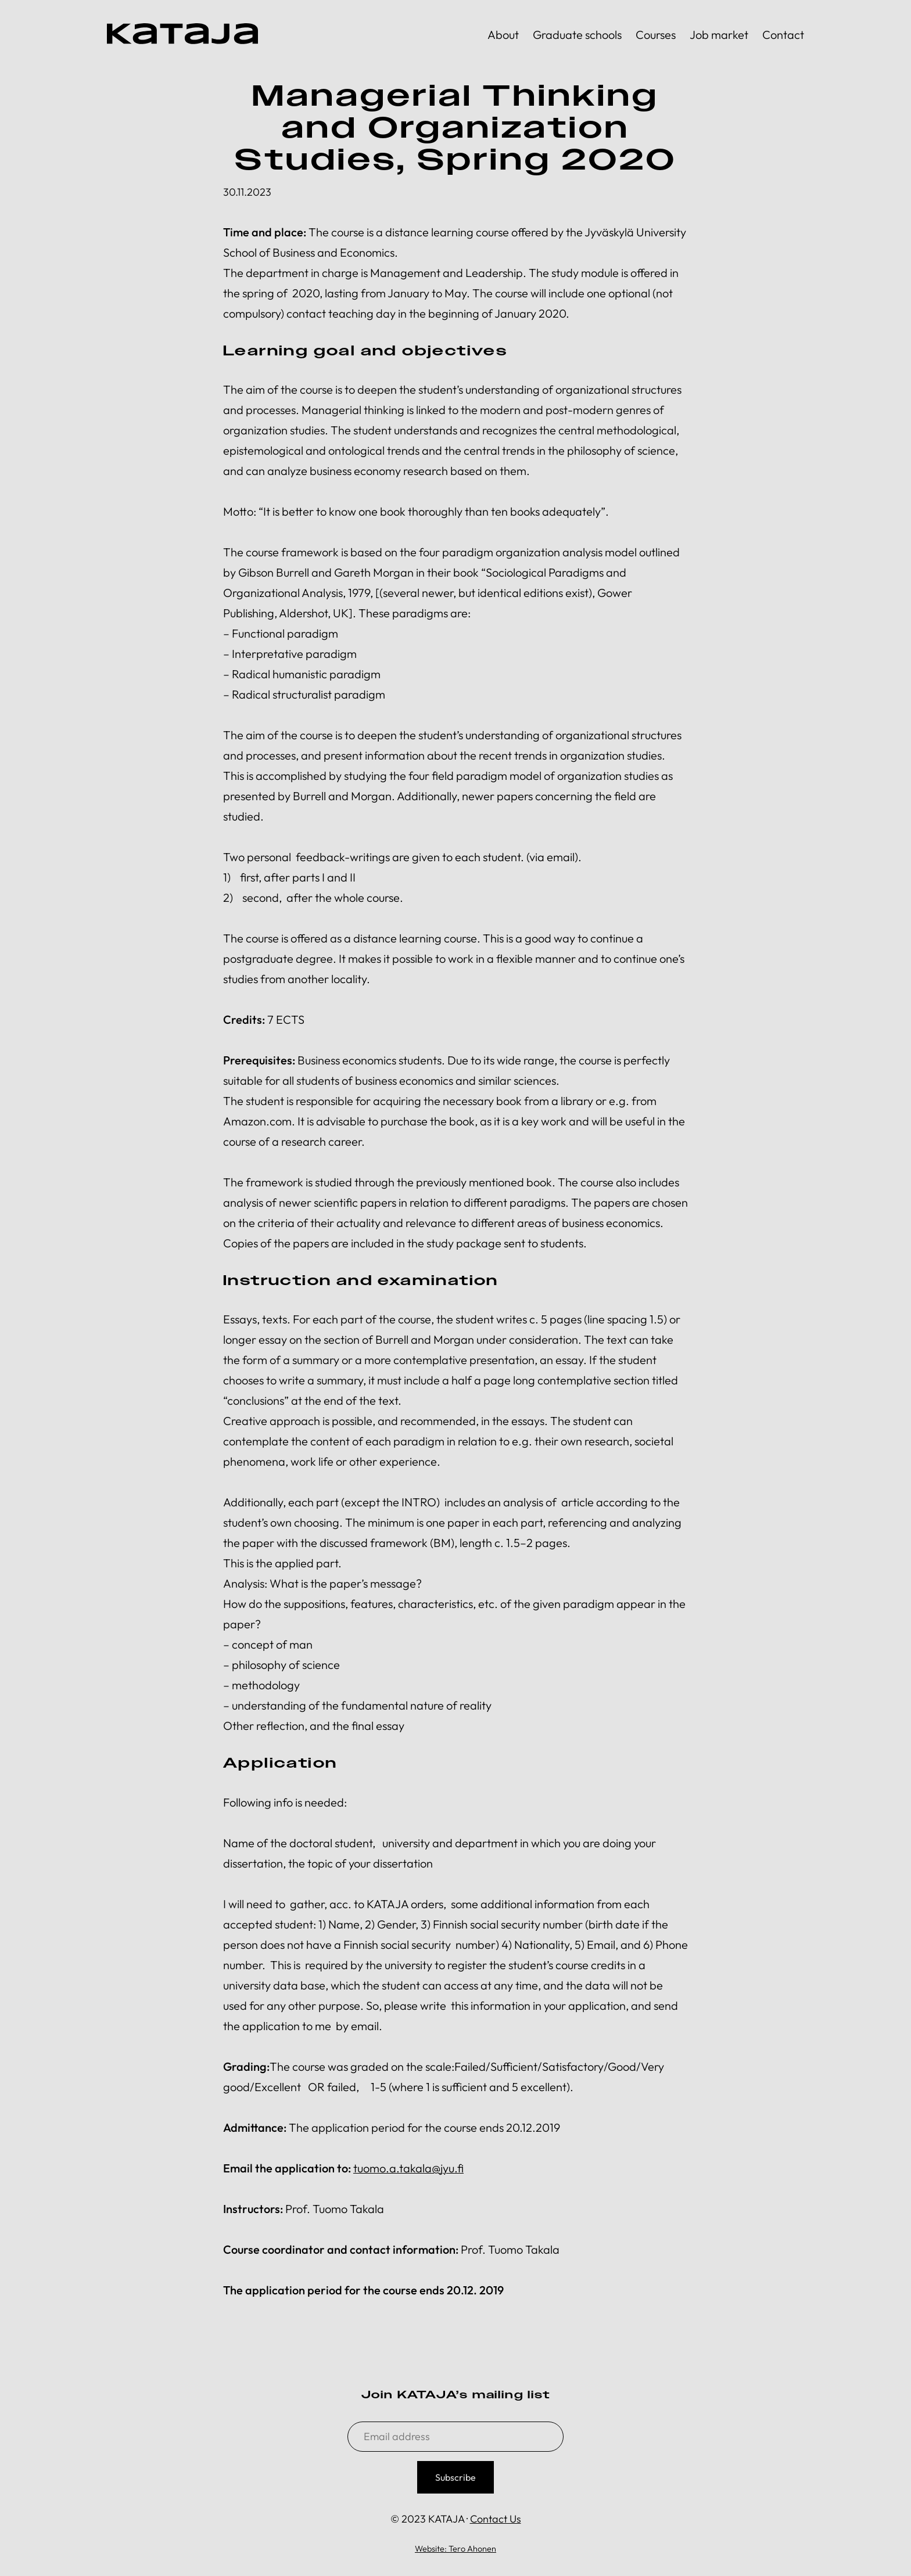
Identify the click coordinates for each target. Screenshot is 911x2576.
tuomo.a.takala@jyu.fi (408, 2168)
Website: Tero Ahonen (455, 2548)
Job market (719, 34)
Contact (783, 34)
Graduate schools (577, 34)
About (503, 34)
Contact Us (495, 2518)
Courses (656, 34)
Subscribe (455, 2477)
